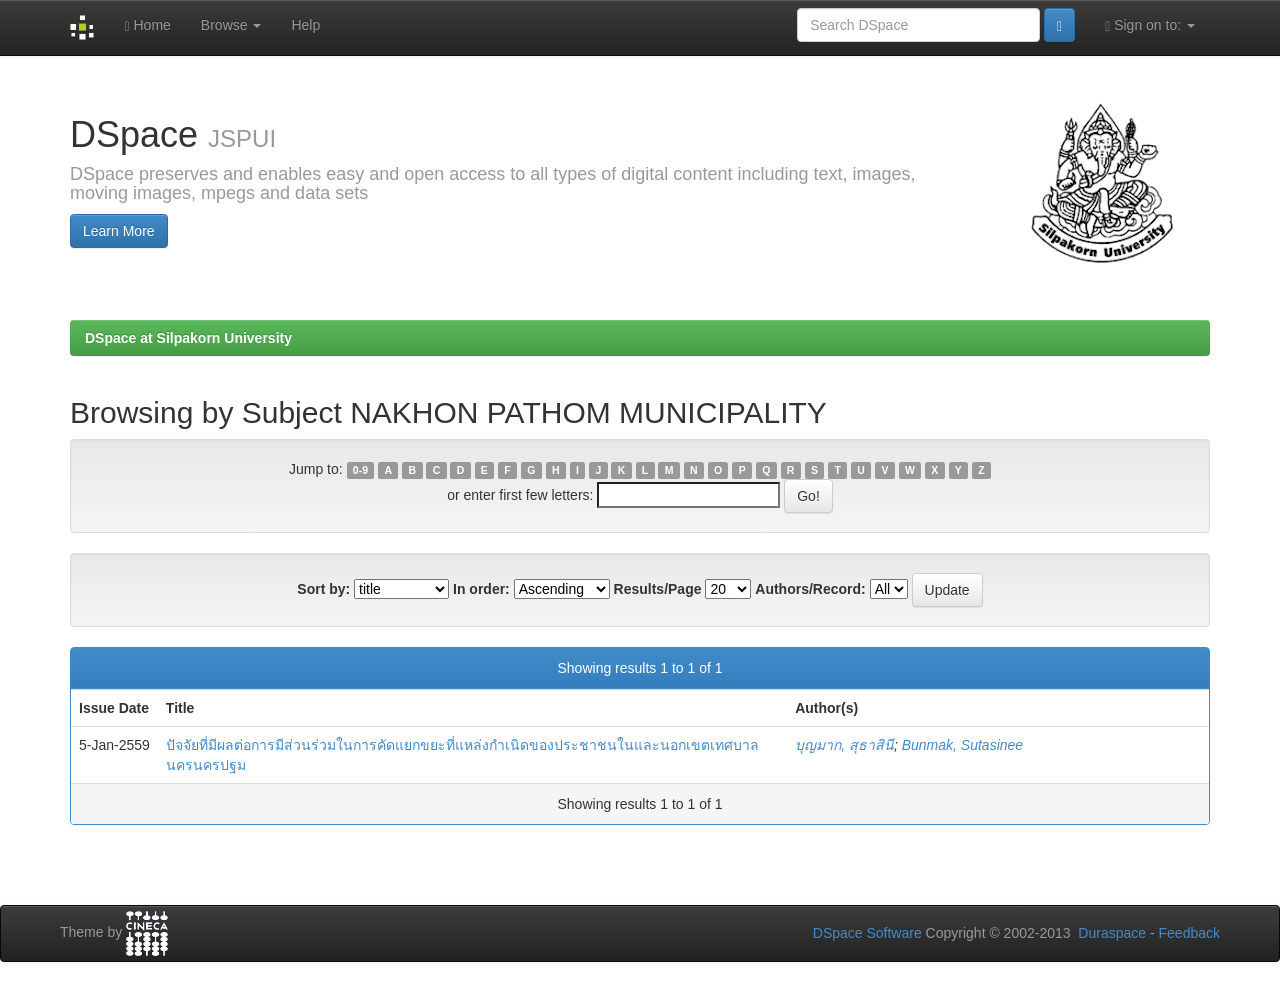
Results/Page (658, 589)
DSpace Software (867, 933)
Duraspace (1112, 933)
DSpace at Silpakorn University (188, 338)
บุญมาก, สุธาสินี (844, 745)
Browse (231, 25)
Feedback (1189, 933)
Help (305, 25)
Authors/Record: (810, 589)
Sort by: (323, 589)
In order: (481, 589)
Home (147, 25)
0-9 (360, 470)
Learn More (119, 231)
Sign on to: (1150, 25)
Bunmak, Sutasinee (962, 745)
